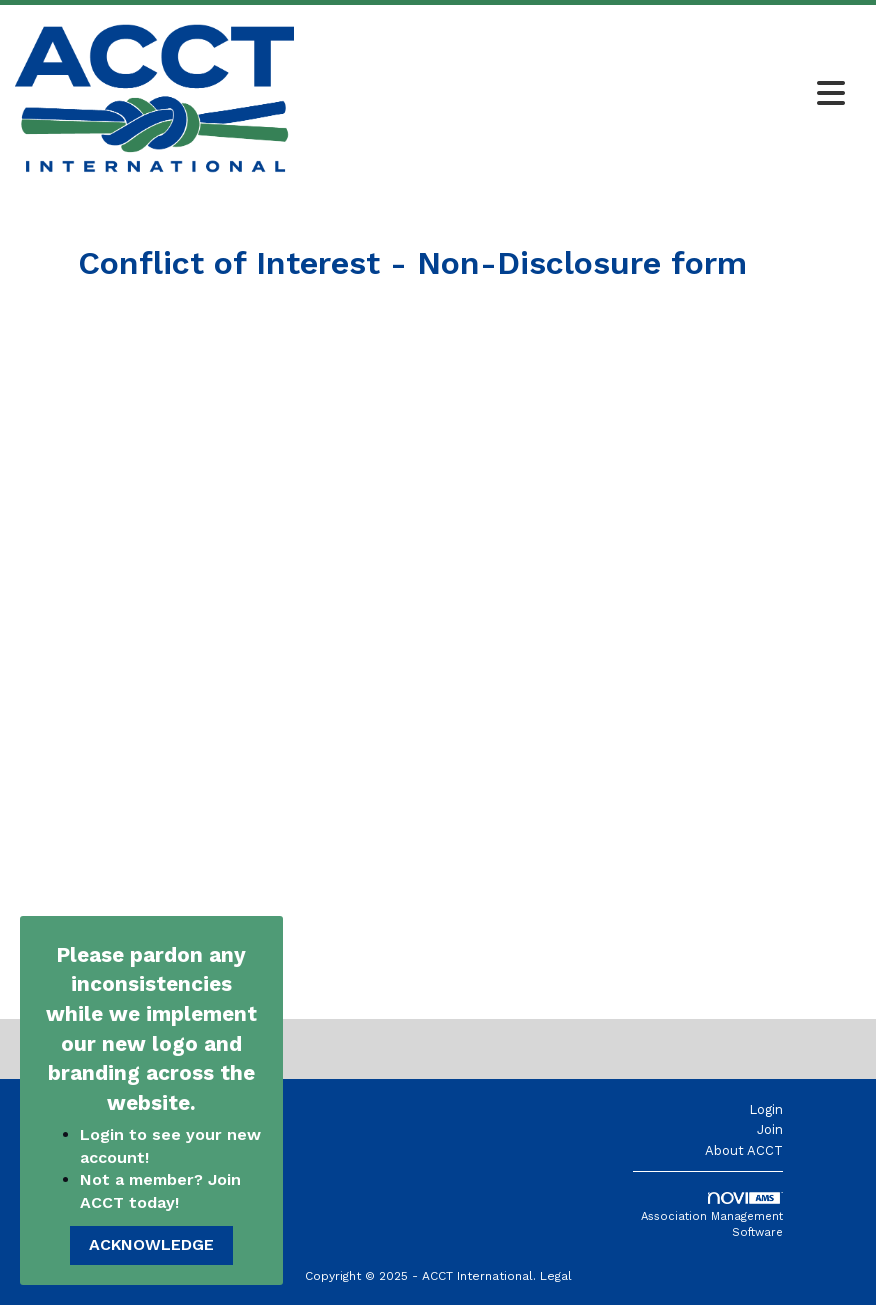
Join (770, 1129)
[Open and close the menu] (575, 95)
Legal (556, 1276)
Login (766, 1109)
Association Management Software (712, 1216)
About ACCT (744, 1150)
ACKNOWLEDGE (151, 1244)
